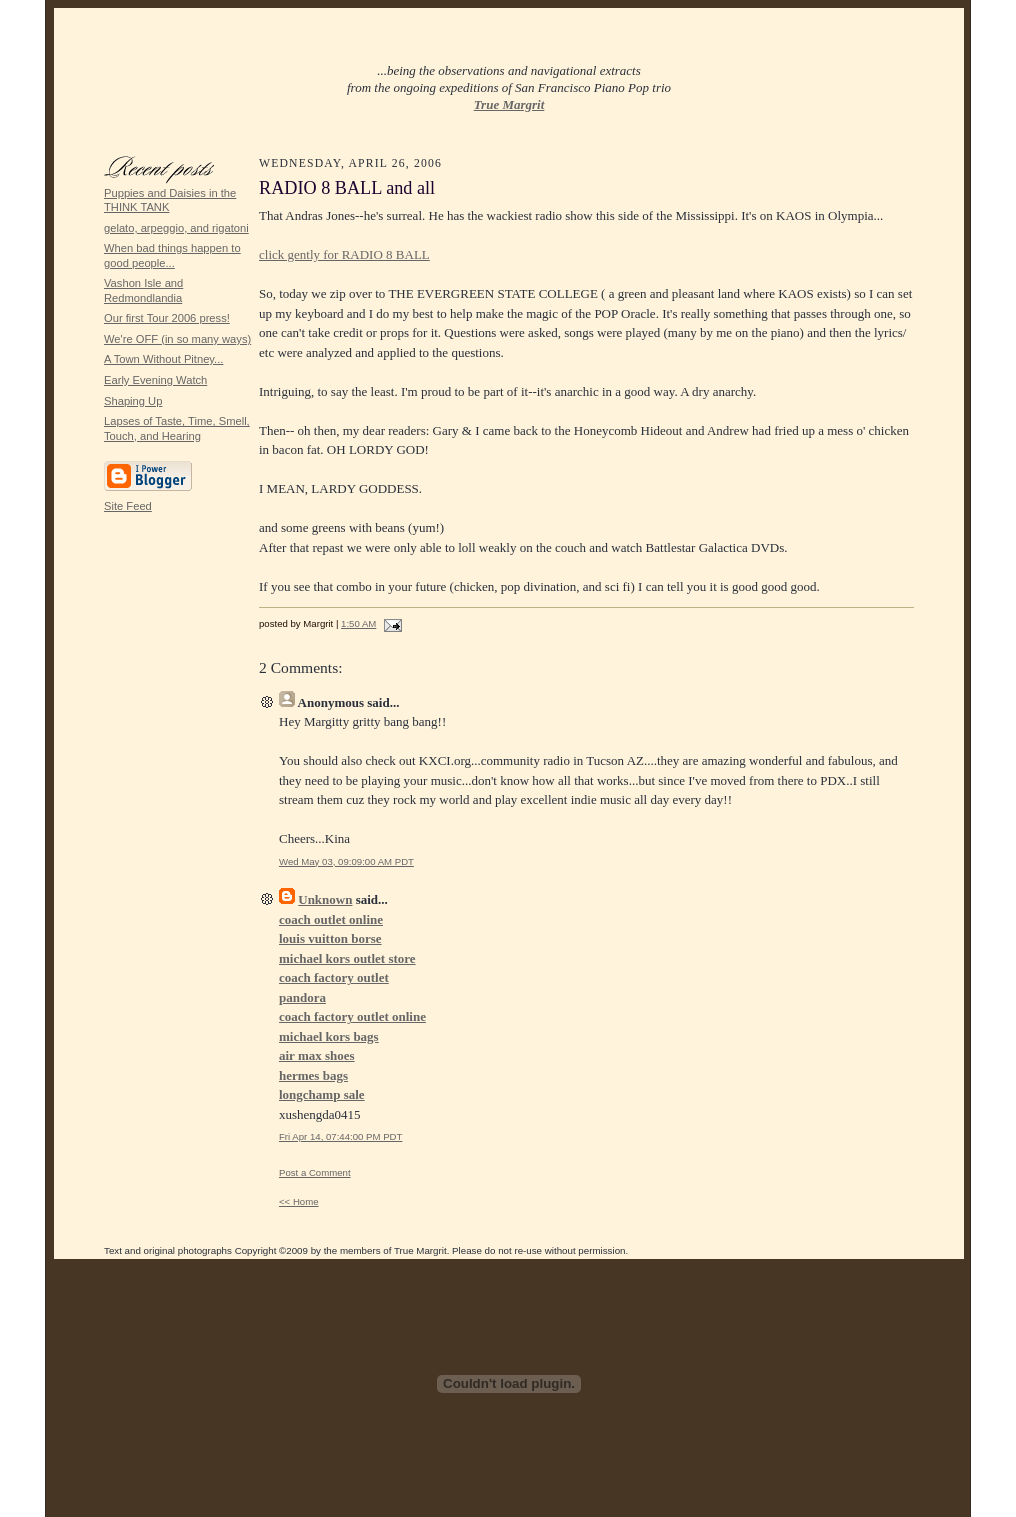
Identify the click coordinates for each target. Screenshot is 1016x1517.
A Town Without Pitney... (163, 359)
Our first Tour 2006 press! (167, 318)
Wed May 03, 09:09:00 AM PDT (346, 861)
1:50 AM (358, 623)
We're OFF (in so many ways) (177, 339)
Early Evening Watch (155, 380)
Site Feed (128, 506)
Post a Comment (315, 1172)
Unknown (325, 899)
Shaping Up (133, 401)
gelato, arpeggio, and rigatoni (176, 228)
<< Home (299, 1201)
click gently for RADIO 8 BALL (344, 254)
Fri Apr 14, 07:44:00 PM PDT (340, 1136)
